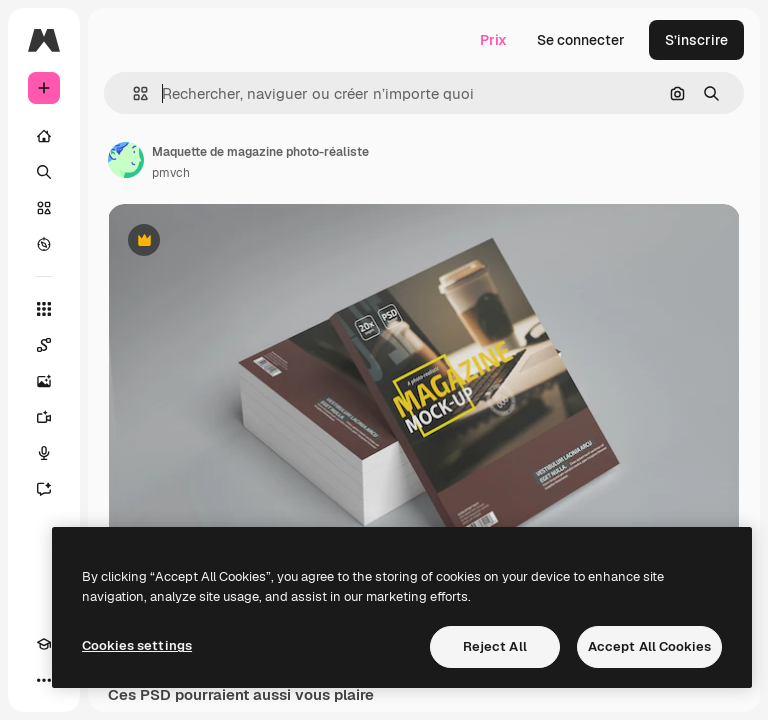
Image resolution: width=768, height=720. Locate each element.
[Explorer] (44, 244)
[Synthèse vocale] (44, 453)
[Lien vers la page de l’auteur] (126, 160)
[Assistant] (44, 489)
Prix (493, 40)
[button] (132, 93)
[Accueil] (44, 136)
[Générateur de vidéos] (44, 417)
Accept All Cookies (649, 646)
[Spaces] (44, 345)
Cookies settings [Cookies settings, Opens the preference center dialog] (137, 645)
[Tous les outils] (44, 309)
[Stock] (44, 208)
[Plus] (44, 680)
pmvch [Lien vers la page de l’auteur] (171, 173)
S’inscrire (696, 40)
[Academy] (44, 644)
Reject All (495, 646)
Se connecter (581, 40)
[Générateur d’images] (44, 381)
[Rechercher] (44, 172)
